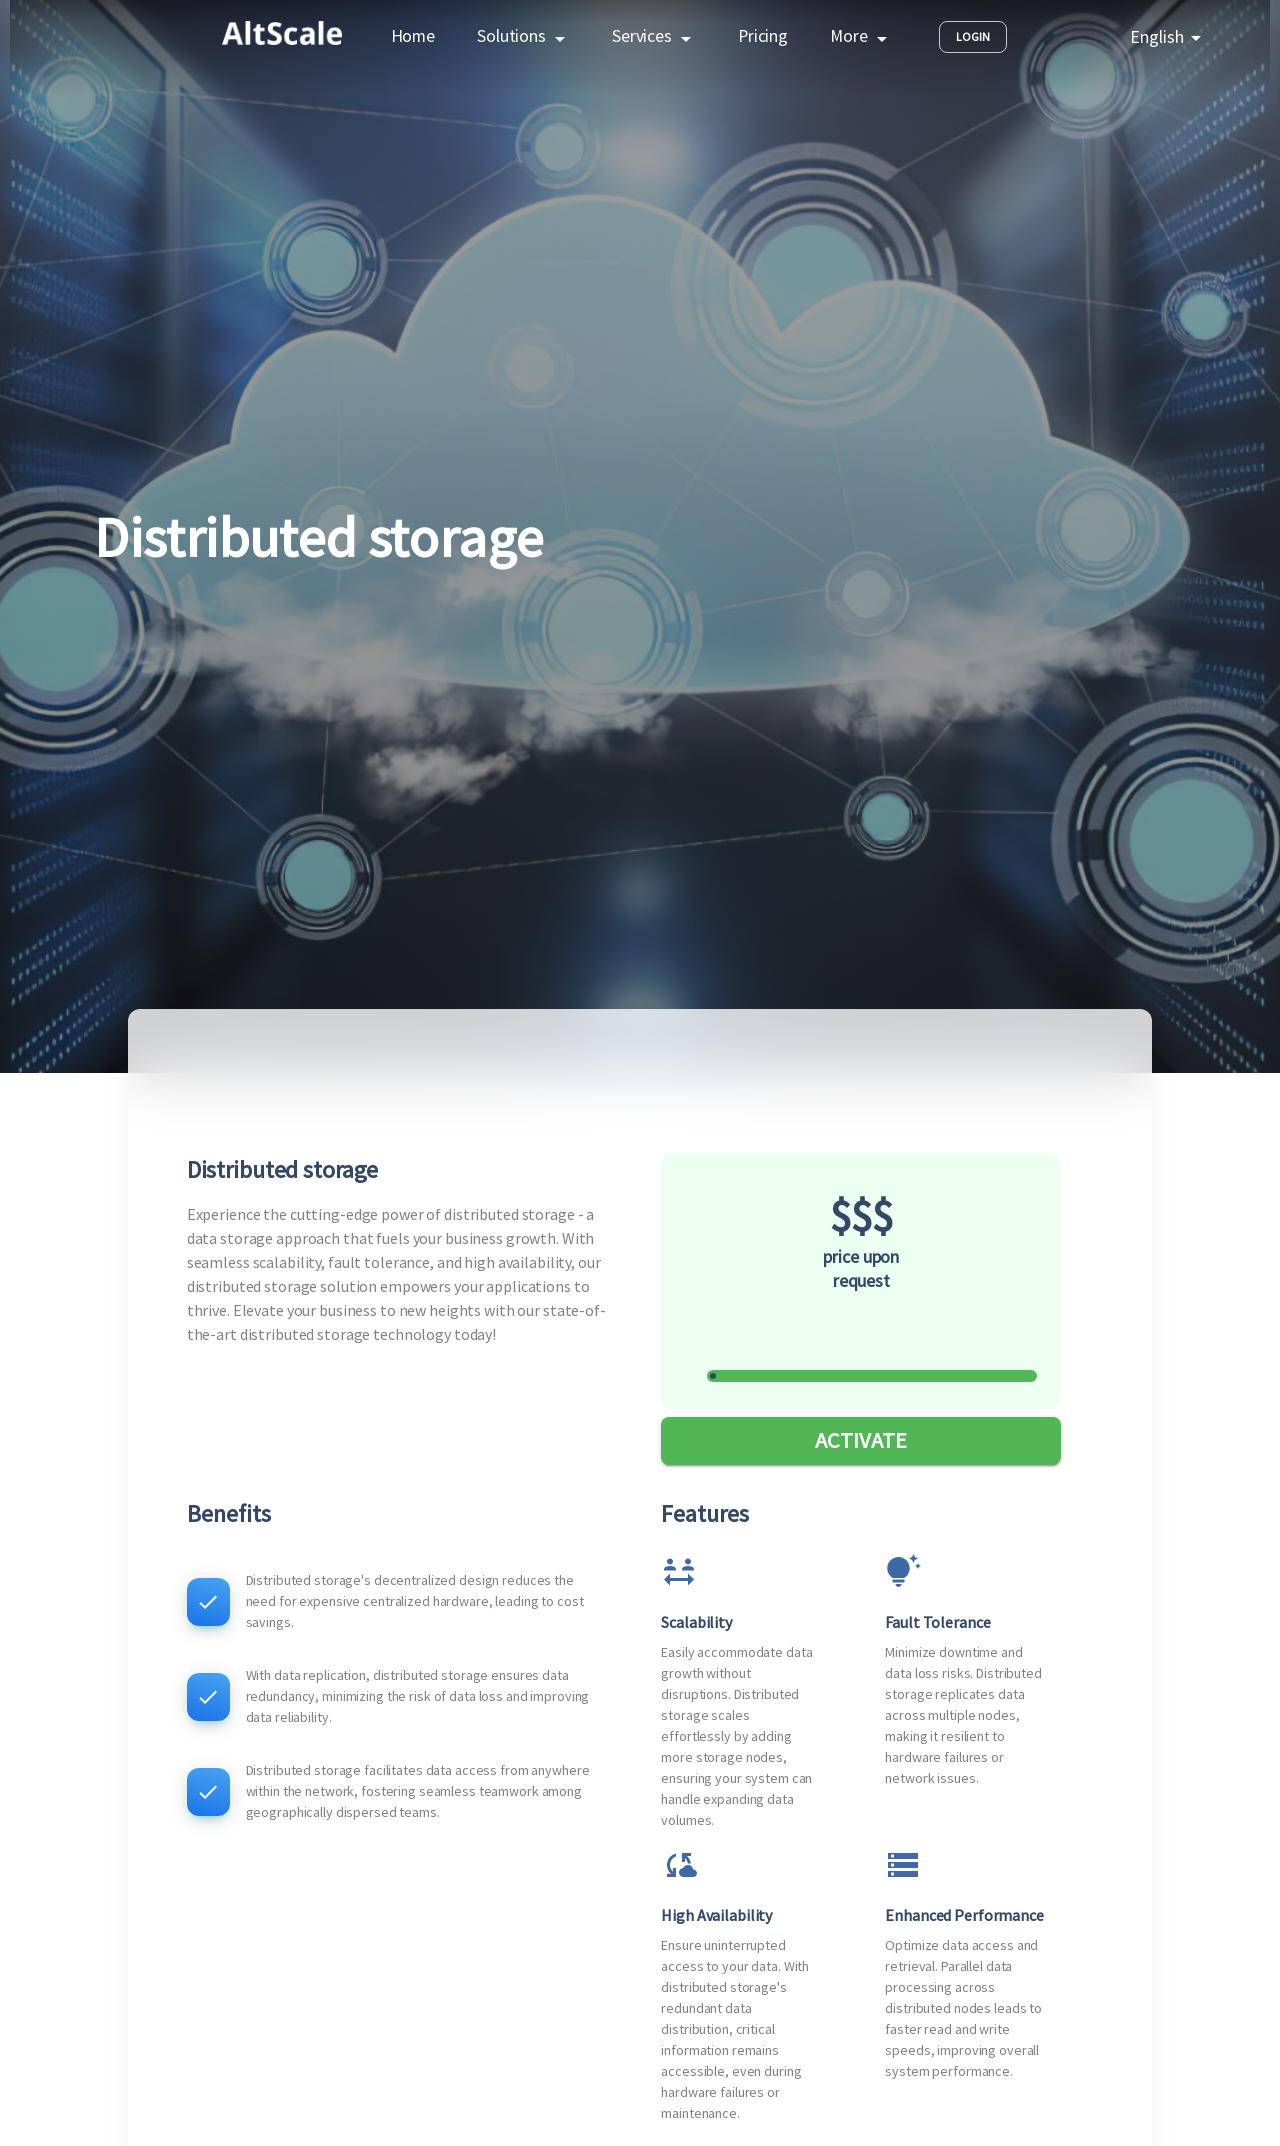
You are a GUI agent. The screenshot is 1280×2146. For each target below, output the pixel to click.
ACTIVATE (861, 1441)
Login (973, 37)
